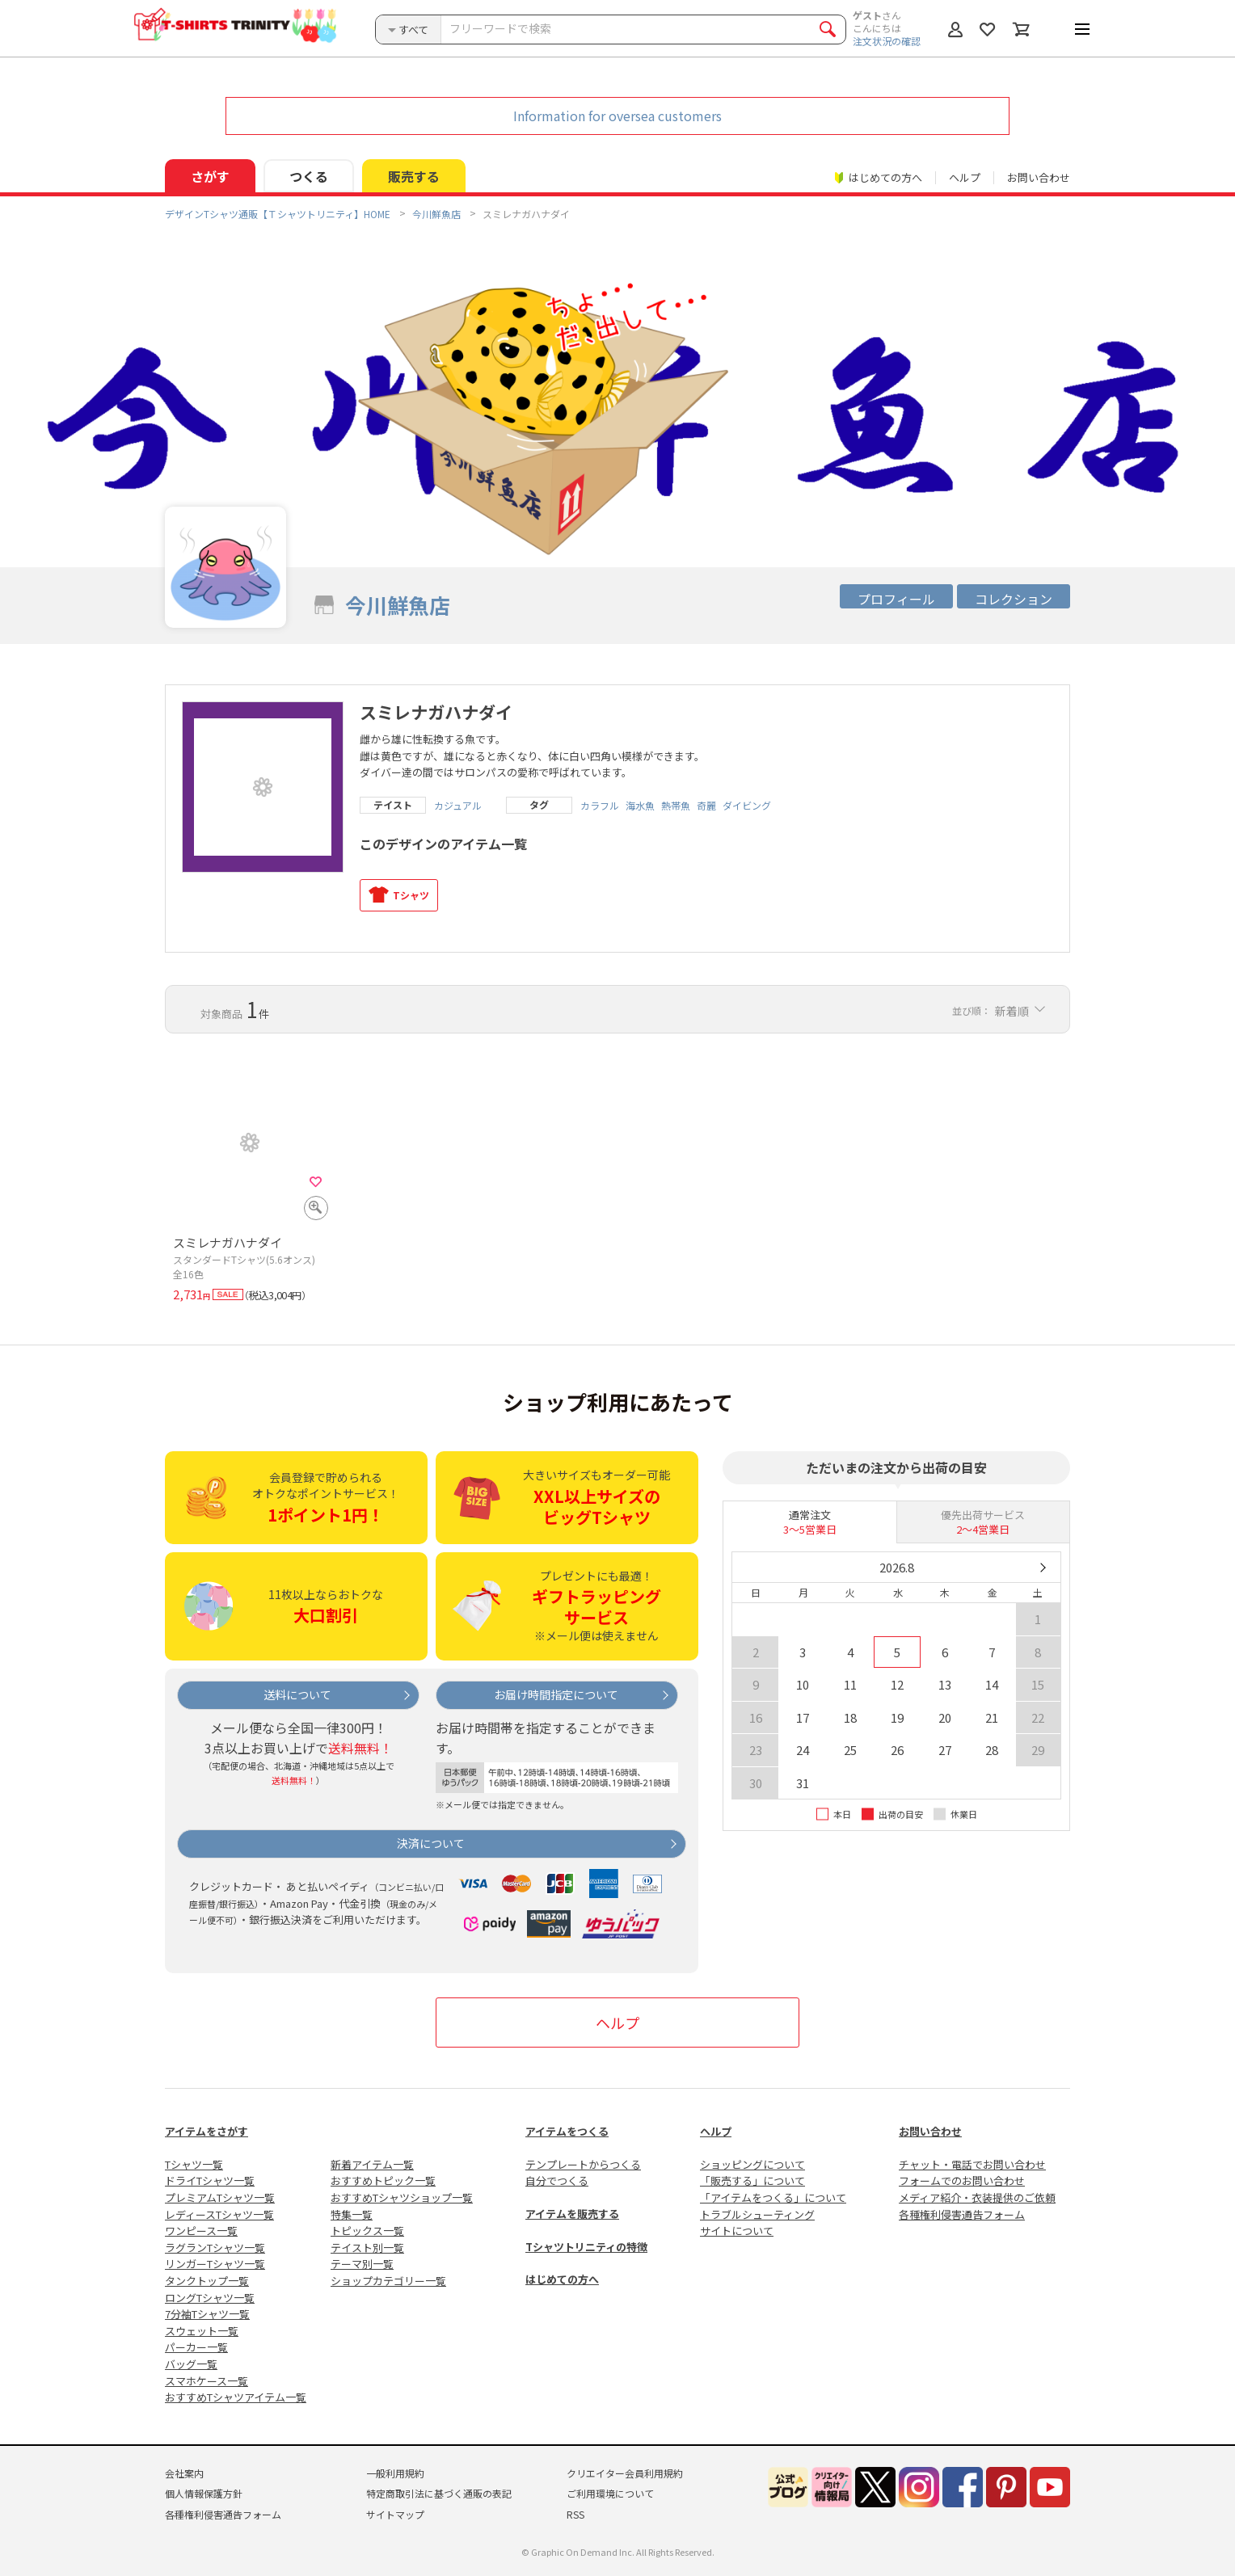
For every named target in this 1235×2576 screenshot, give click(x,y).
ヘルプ (964, 177)
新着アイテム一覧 (372, 2164)
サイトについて (736, 2230)
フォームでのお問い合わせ (962, 2180)
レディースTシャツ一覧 (219, 2214)
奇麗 (706, 805)
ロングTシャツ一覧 (210, 2297)
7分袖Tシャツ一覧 (207, 2313)
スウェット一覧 (201, 2330)
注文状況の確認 (887, 41)
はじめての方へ (562, 2279)
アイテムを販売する (572, 2213)
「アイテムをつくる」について (773, 2197)
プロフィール (896, 598)
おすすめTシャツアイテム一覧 (235, 2397)
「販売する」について (752, 2180)
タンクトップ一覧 (207, 2280)
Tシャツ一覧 (194, 2164)
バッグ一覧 (191, 2364)
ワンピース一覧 (201, 2230)
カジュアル (458, 805)
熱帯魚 (675, 805)
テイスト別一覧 (367, 2247)
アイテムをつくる (567, 2131)
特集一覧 (352, 2214)
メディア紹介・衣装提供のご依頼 (977, 2197)
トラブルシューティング (757, 2214)
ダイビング (747, 805)
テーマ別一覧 (362, 2263)
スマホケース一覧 (206, 2381)
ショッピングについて (752, 2164)
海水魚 (640, 805)
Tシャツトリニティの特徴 (586, 2246)
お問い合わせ (1038, 177)
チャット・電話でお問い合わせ (972, 2164)
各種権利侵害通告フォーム (962, 2214)
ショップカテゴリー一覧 (388, 2280)
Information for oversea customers (617, 115)
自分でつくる (556, 2180)
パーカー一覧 (196, 2347)
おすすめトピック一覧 (383, 2180)
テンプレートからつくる (583, 2164)
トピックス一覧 (367, 2230)
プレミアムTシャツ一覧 (220, 2197)
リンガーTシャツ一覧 (215, 2263)
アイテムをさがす (206, 2131)
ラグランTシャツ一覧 (215, 2247)
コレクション (1013, 598)
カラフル (599, 805)
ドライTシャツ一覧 (210, 2180)
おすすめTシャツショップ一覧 (402, 2197)
